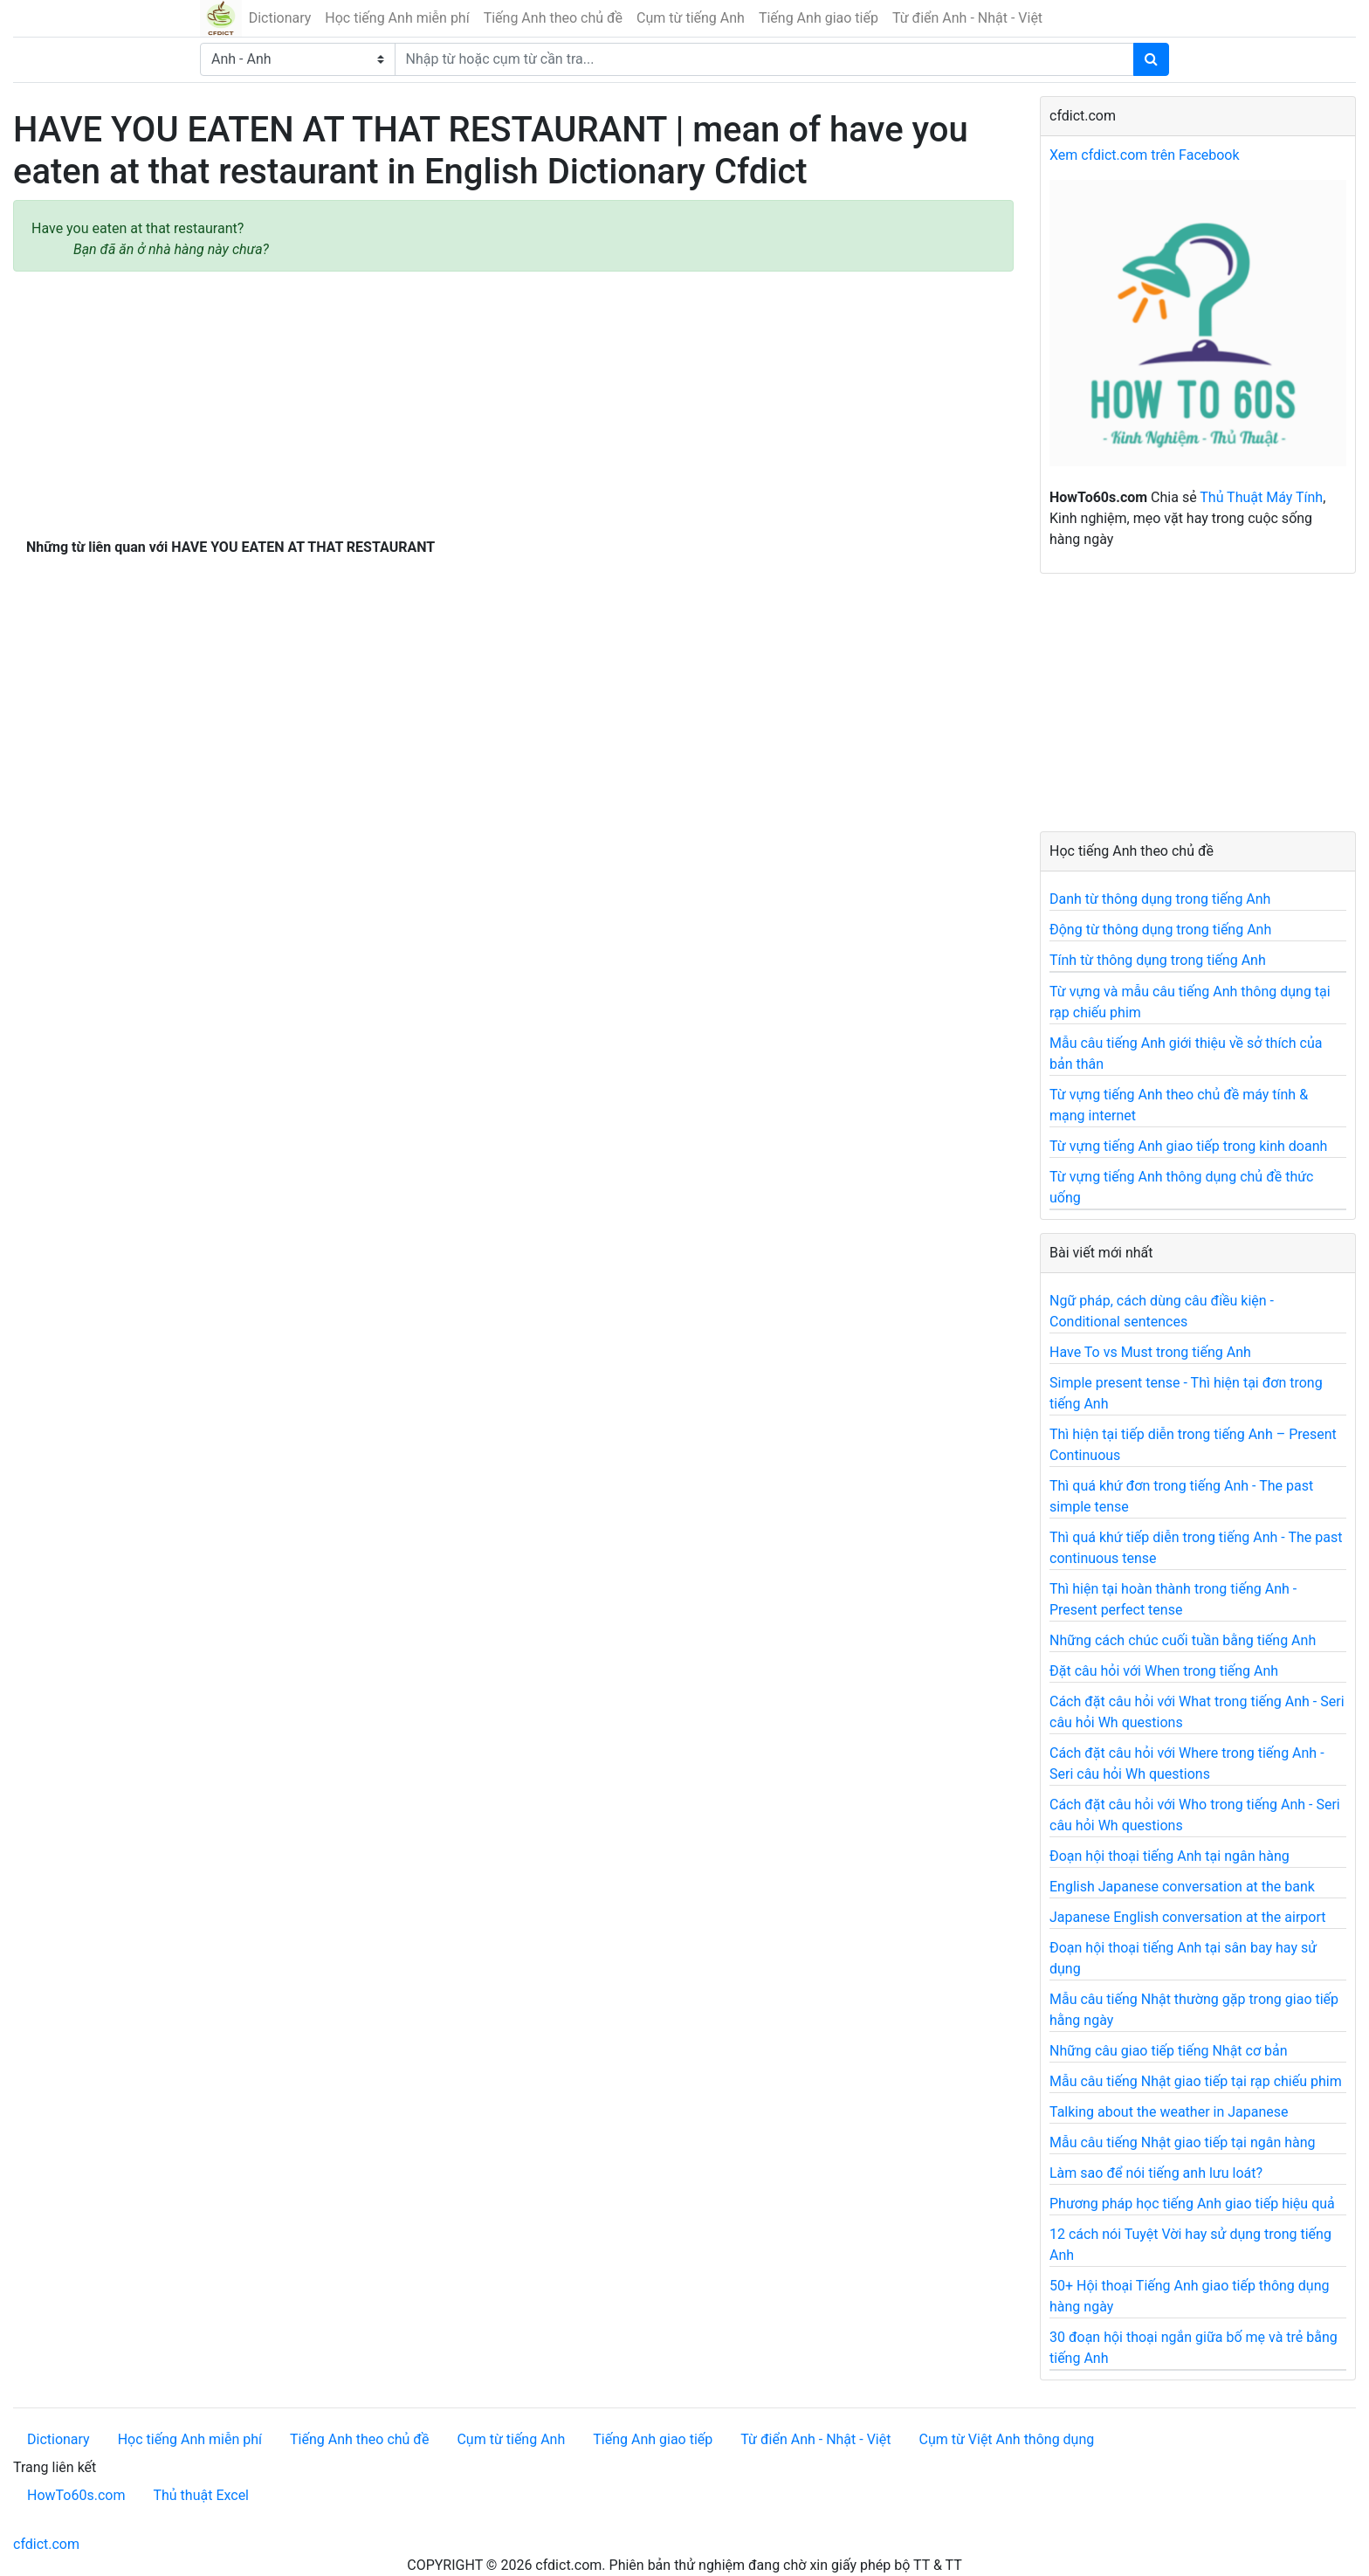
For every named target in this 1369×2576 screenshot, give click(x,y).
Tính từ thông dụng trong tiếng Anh (1157, 960)
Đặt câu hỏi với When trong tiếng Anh (1163, 1671)
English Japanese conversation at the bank (1182, 1886)
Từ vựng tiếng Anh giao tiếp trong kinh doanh (1188, 1146)
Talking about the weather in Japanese (1169, 2112)
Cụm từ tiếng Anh (690, 18)
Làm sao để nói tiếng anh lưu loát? (1155, 2173)
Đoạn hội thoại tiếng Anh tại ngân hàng (1169, 1856)
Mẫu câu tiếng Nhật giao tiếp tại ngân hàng (1182, 2142)
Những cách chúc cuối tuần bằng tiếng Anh (1182, 1640)
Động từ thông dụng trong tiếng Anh (1160, 929)
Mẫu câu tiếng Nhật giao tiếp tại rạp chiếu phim (1195, 2081)
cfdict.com (46, 2544)
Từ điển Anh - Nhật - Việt (967, 18)
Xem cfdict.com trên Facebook (1144, 155)
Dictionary (280, 18)
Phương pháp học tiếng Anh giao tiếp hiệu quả (1192, 2203)
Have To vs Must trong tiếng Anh (1150, 1352)
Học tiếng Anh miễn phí (397, 18)
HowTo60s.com (76, 2495)
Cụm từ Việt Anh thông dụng (1006, 2439)
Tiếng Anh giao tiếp (818, 18)
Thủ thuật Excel (201, 2495)
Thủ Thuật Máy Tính (1261, 497)
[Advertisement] (513, 401)
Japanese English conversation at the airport (1187, 1917)
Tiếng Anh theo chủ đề (553, 18)
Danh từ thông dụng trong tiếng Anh (1159, 899)
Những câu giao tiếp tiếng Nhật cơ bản (1168, 2050)
